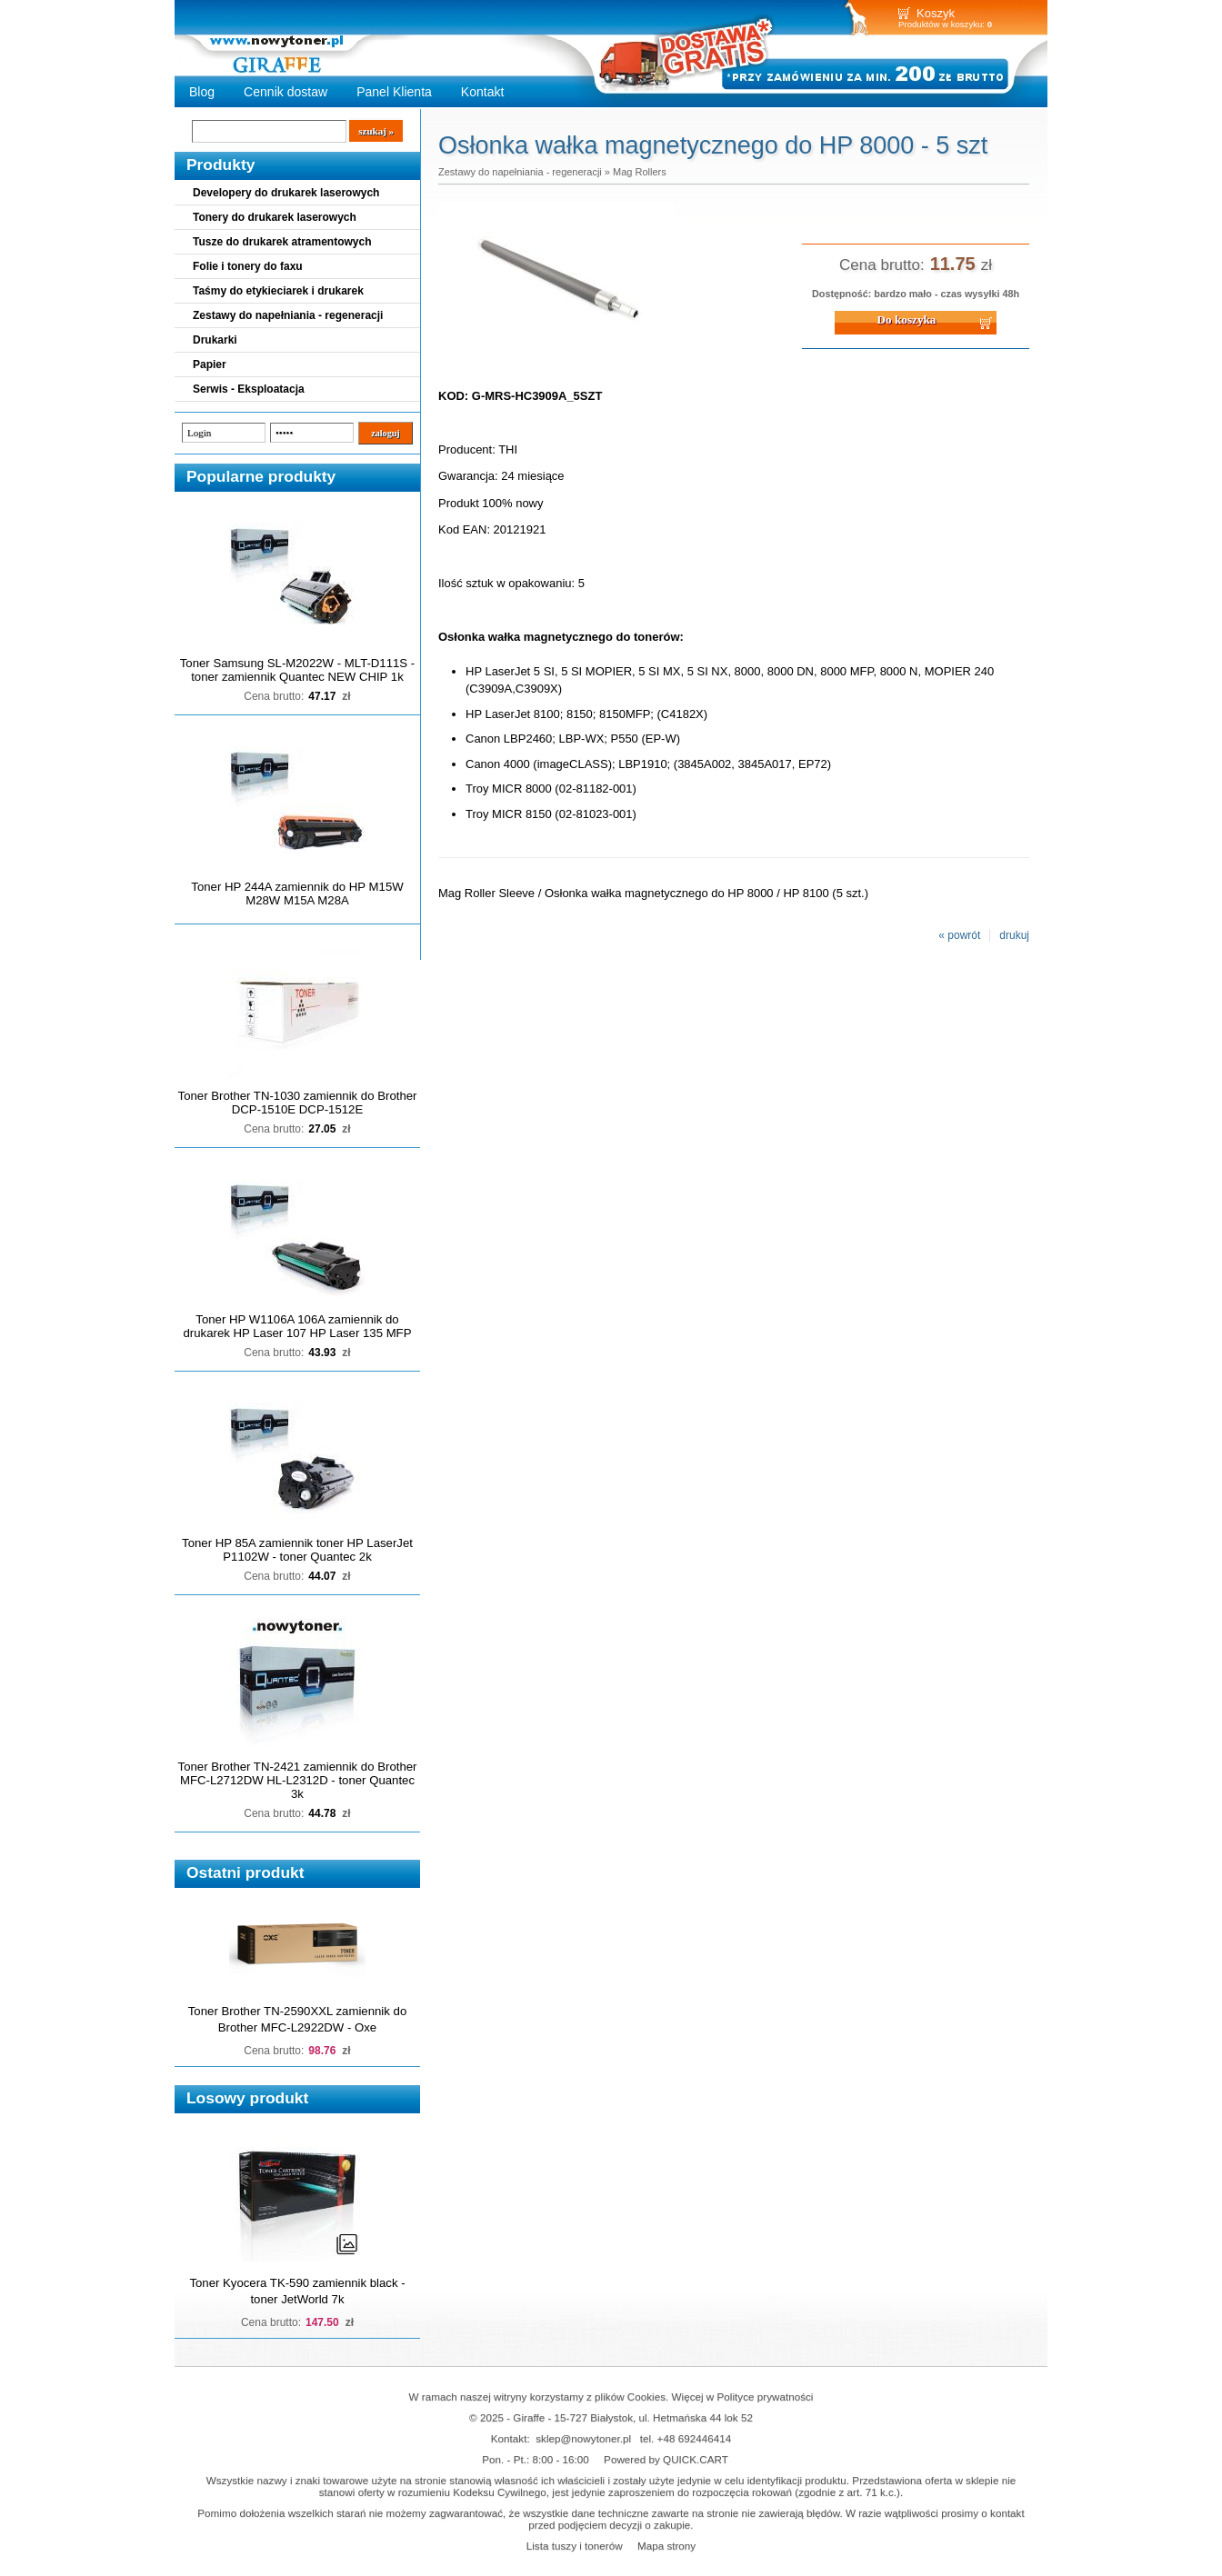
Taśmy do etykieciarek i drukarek (278, 291)
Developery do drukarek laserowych (286, 192)
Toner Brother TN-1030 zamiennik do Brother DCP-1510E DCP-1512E (297, 1102)
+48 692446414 (694, 2438)
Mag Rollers (639, 171)
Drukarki (215, 340)
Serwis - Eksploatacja (249, 389)
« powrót (959, 935)
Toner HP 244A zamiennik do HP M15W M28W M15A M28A (297, 893)
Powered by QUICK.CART (666, 2459)
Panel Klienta (394, 92)
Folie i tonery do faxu (248, 266)
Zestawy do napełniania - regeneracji (288, 315)
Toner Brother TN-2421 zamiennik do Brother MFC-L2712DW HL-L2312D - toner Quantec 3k (297, 1780)
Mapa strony (666, 2545)
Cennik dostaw (285, 92)
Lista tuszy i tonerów (574, 2545)
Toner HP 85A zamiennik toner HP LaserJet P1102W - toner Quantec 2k (297, 1549)
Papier (209, 364)
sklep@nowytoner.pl (583, 2438)
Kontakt (483, 92)
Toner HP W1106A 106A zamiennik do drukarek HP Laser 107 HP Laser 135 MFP (298, 1326)
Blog (202, 92)
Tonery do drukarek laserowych (274, 217)
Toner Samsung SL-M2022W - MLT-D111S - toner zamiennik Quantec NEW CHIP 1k (297, 670)
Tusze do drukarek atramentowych (282, 241)
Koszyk (935, 13)
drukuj (1014, 935)
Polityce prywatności (765, 2396)
